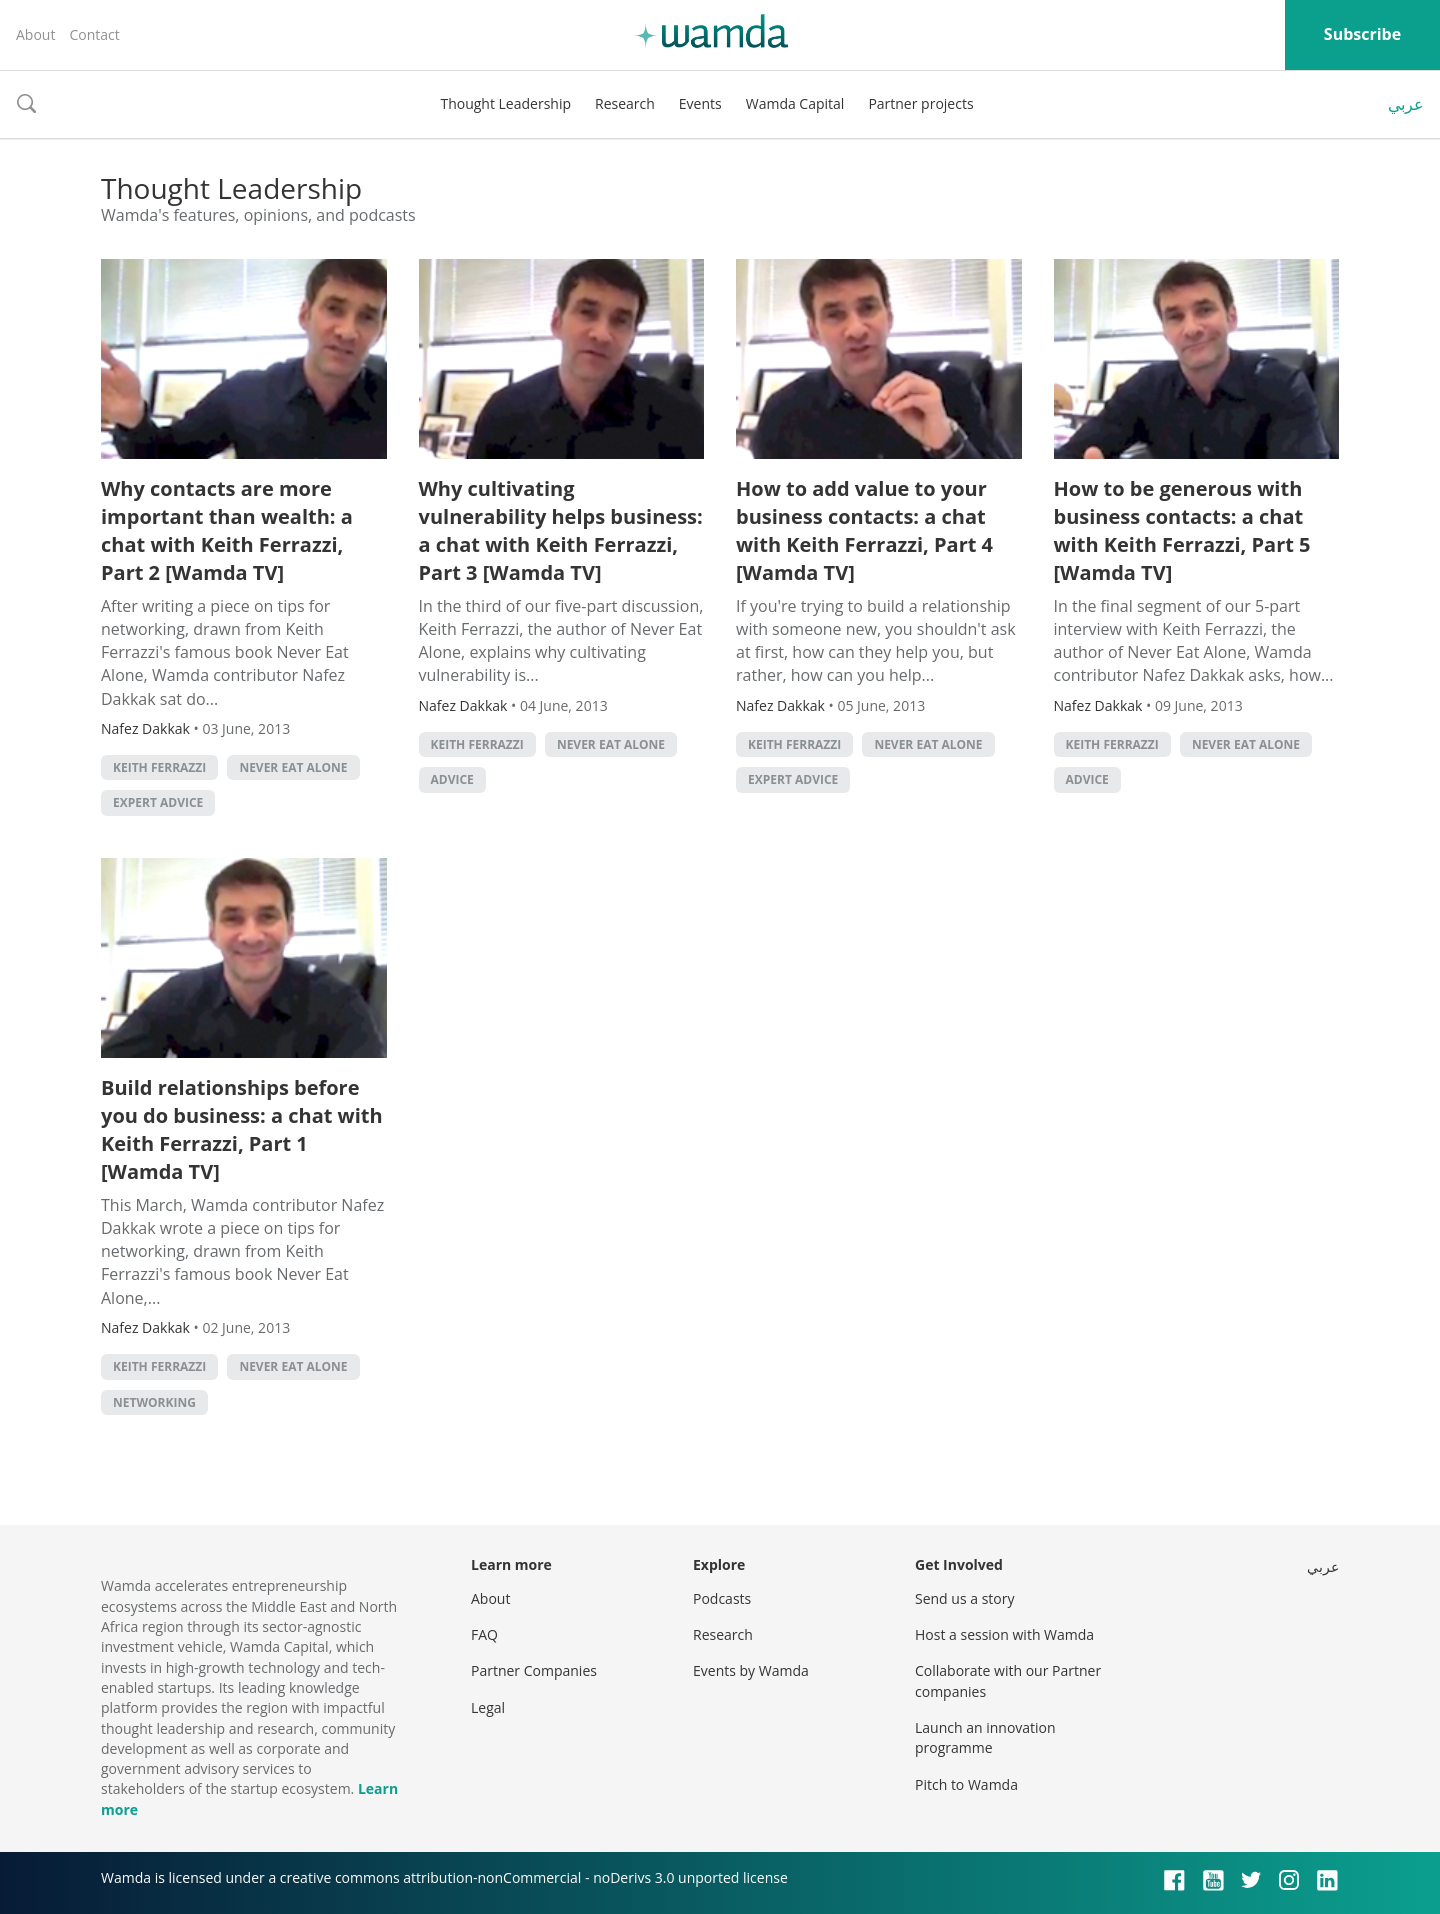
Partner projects (920, 103)
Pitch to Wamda (966, 1784)
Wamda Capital (795, 103)
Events (700, 103)
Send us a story (964, 1598)
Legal (488, 1707)
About (35, 34)
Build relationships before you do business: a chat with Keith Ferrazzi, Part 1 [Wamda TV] (242, 1129)
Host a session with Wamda (1004, 1634)
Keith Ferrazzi (159, 767)
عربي (1406, 104)
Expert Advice (158, 802)
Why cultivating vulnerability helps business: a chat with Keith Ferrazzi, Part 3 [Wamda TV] (561, 530)
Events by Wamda (751, 1670)
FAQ (484, 1634)
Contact (94, 34)
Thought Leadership (505, 103)
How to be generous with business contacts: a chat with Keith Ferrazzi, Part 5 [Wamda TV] (1182, 530)
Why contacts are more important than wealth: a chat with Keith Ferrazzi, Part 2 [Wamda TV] (227, 530)
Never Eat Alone (293, 767)
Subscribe (1362, 34)
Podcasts (722, 1598)
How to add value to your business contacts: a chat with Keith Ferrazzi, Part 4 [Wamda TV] (864, 530)
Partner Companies (534, 1670)
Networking (154, 1402)
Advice (452, 779)
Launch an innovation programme (985, 1737)
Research (625, 103)
